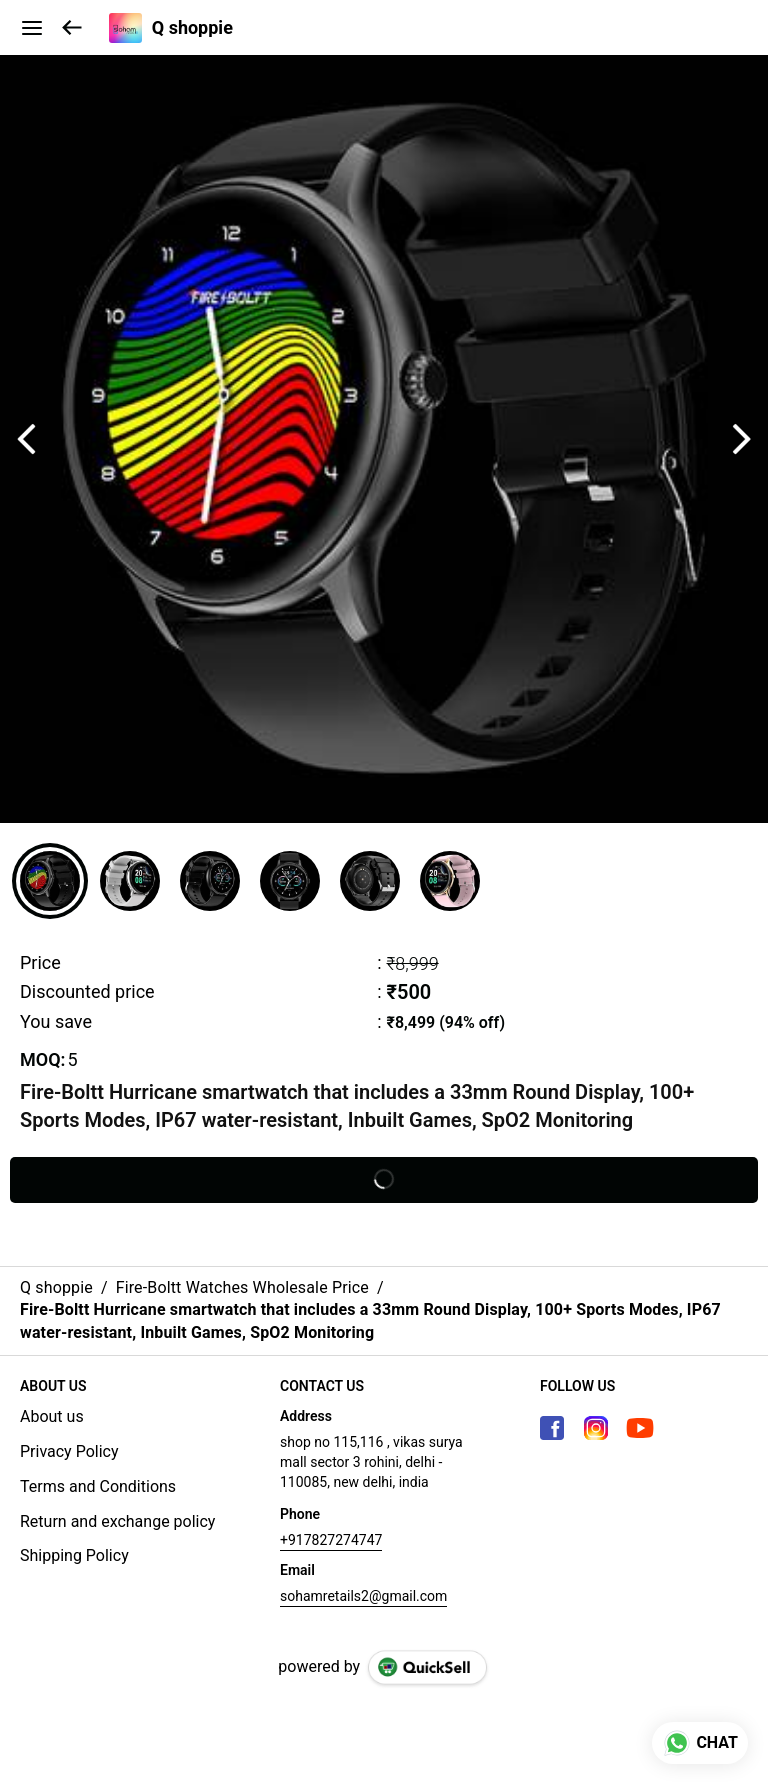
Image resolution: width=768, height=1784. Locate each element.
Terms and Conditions (98, 1486)
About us (52, 1416)
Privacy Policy (69, 1451)
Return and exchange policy (117, 1521)
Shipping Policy (74, 1555)
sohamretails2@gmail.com (363, 1596)
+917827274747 (331, 1540)
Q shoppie (192, 28)
